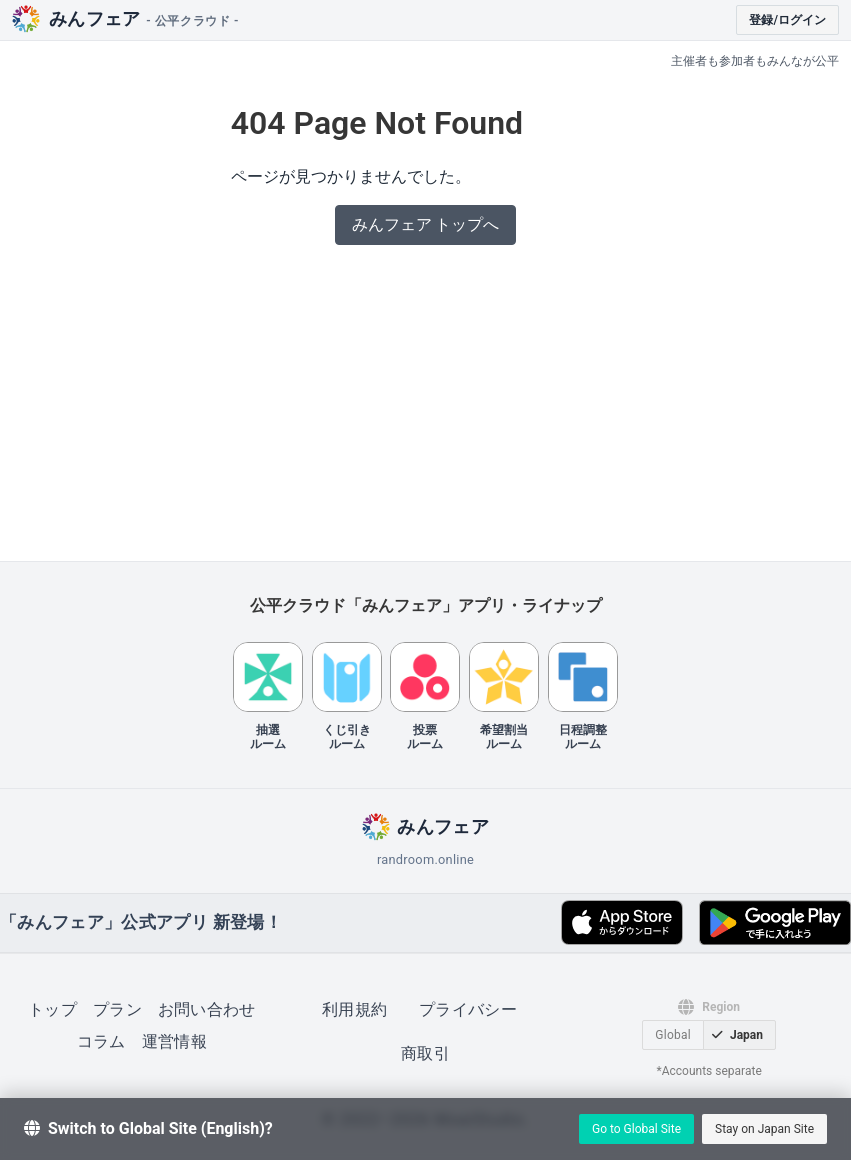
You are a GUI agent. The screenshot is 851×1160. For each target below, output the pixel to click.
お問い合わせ (207, 1009)
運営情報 (174, 1041)
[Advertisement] (425, 409)
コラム (101, 1041)
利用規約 (354, 1009)
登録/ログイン (787, 20)
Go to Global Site (636, 1129)
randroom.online (425, 859)
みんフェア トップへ (426, 224)
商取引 (425, 1053)
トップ (52, 1009)
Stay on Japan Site (764, 1129)
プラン (117, 1009)
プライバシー (468, 1009)
